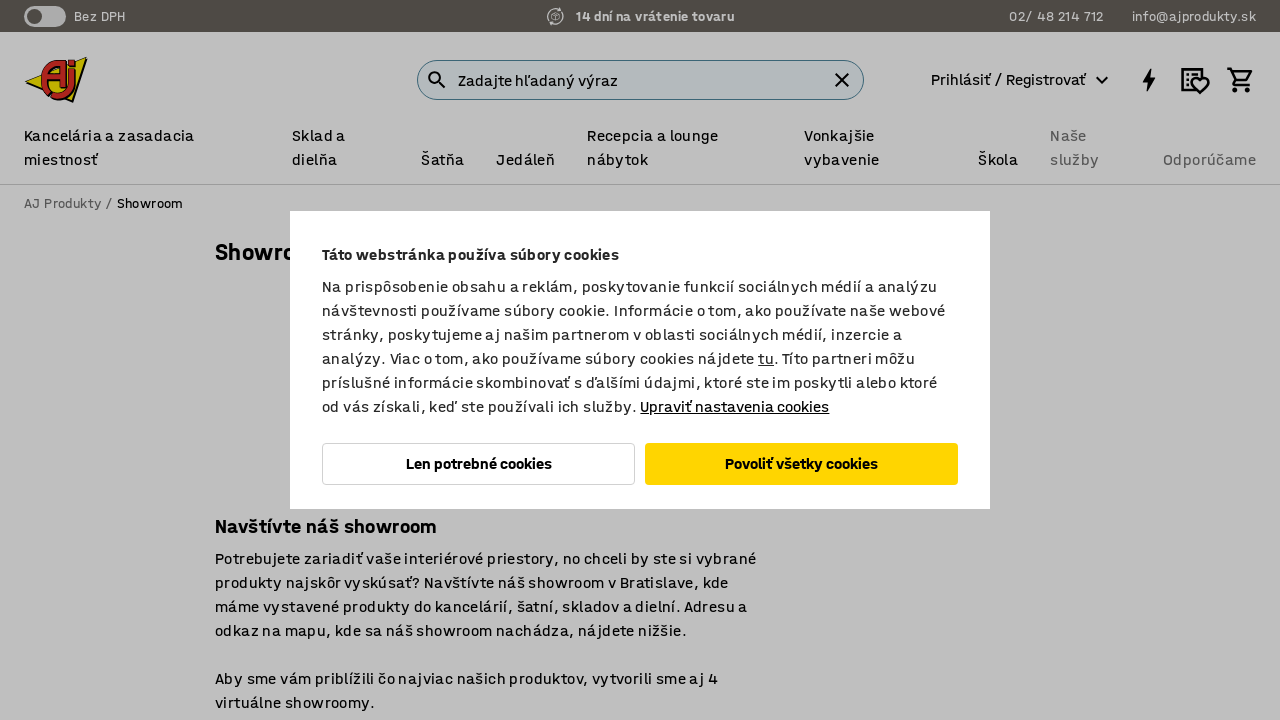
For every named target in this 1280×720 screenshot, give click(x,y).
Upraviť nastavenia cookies (734, 406)
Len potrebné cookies (479, 463)
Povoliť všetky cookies (801, 463)
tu (766, 358)
